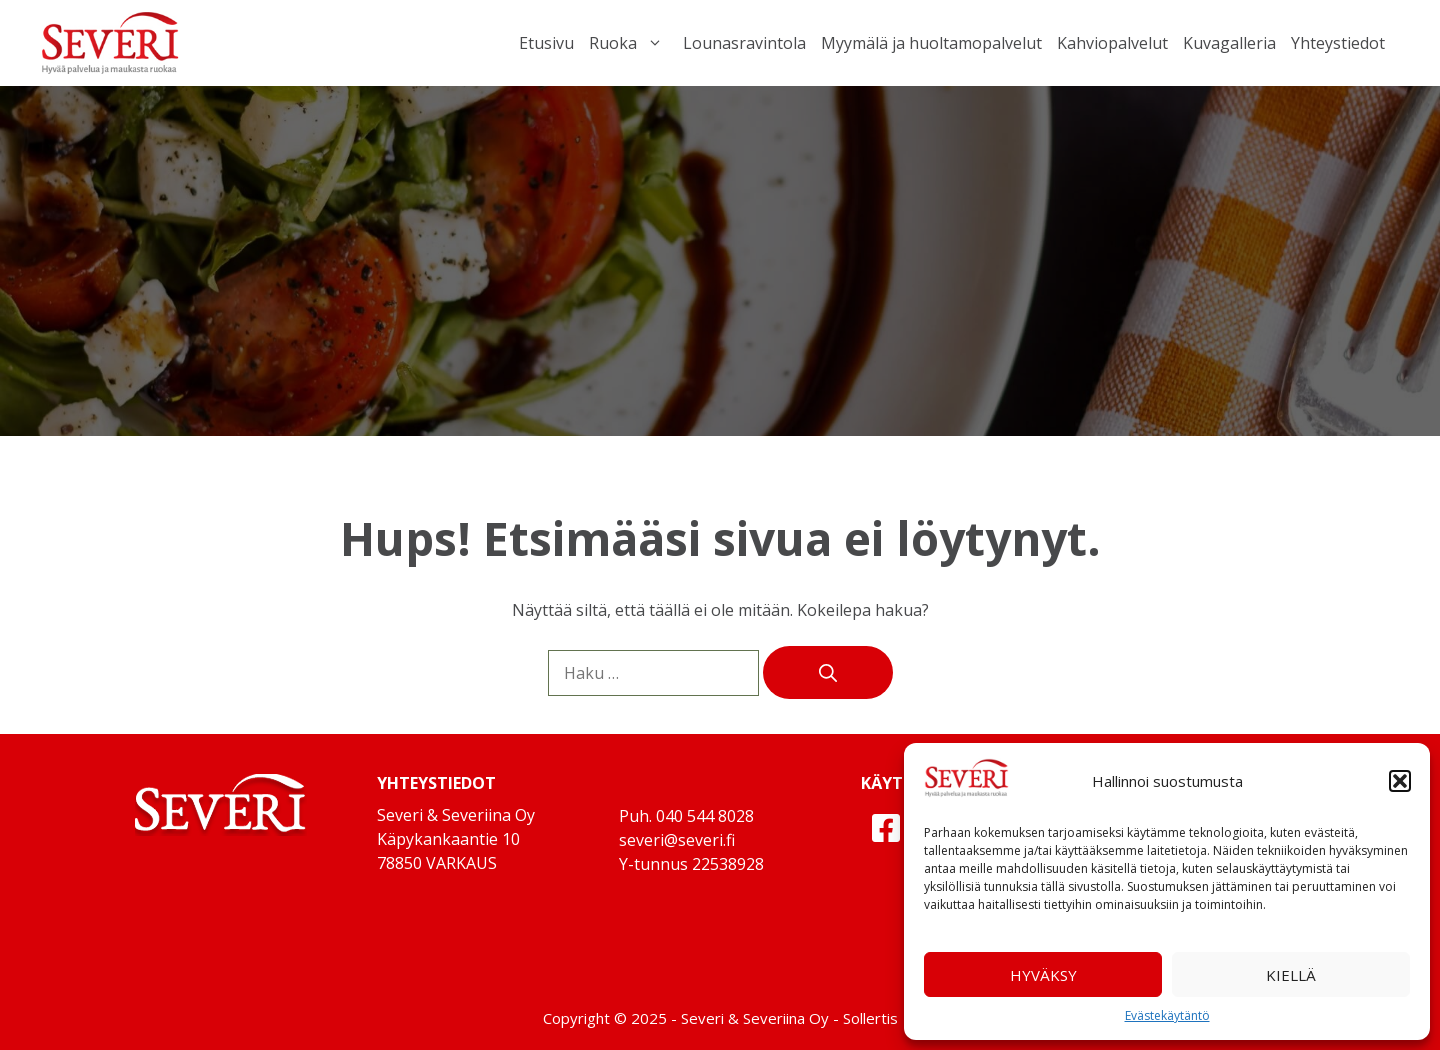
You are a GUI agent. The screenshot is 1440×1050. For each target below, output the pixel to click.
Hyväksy (1043, 975)
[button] (1400, 781)
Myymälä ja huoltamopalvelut (931, 43)
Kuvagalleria (1229, 43)
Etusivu (546, 43)
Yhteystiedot (1338, 43)
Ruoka (628, 43)
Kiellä (1291, 975)
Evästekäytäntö (1167, 1015)
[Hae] (828, 672)
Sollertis (870, 1018)
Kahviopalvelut (1112, 43)
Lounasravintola (744, 43)
